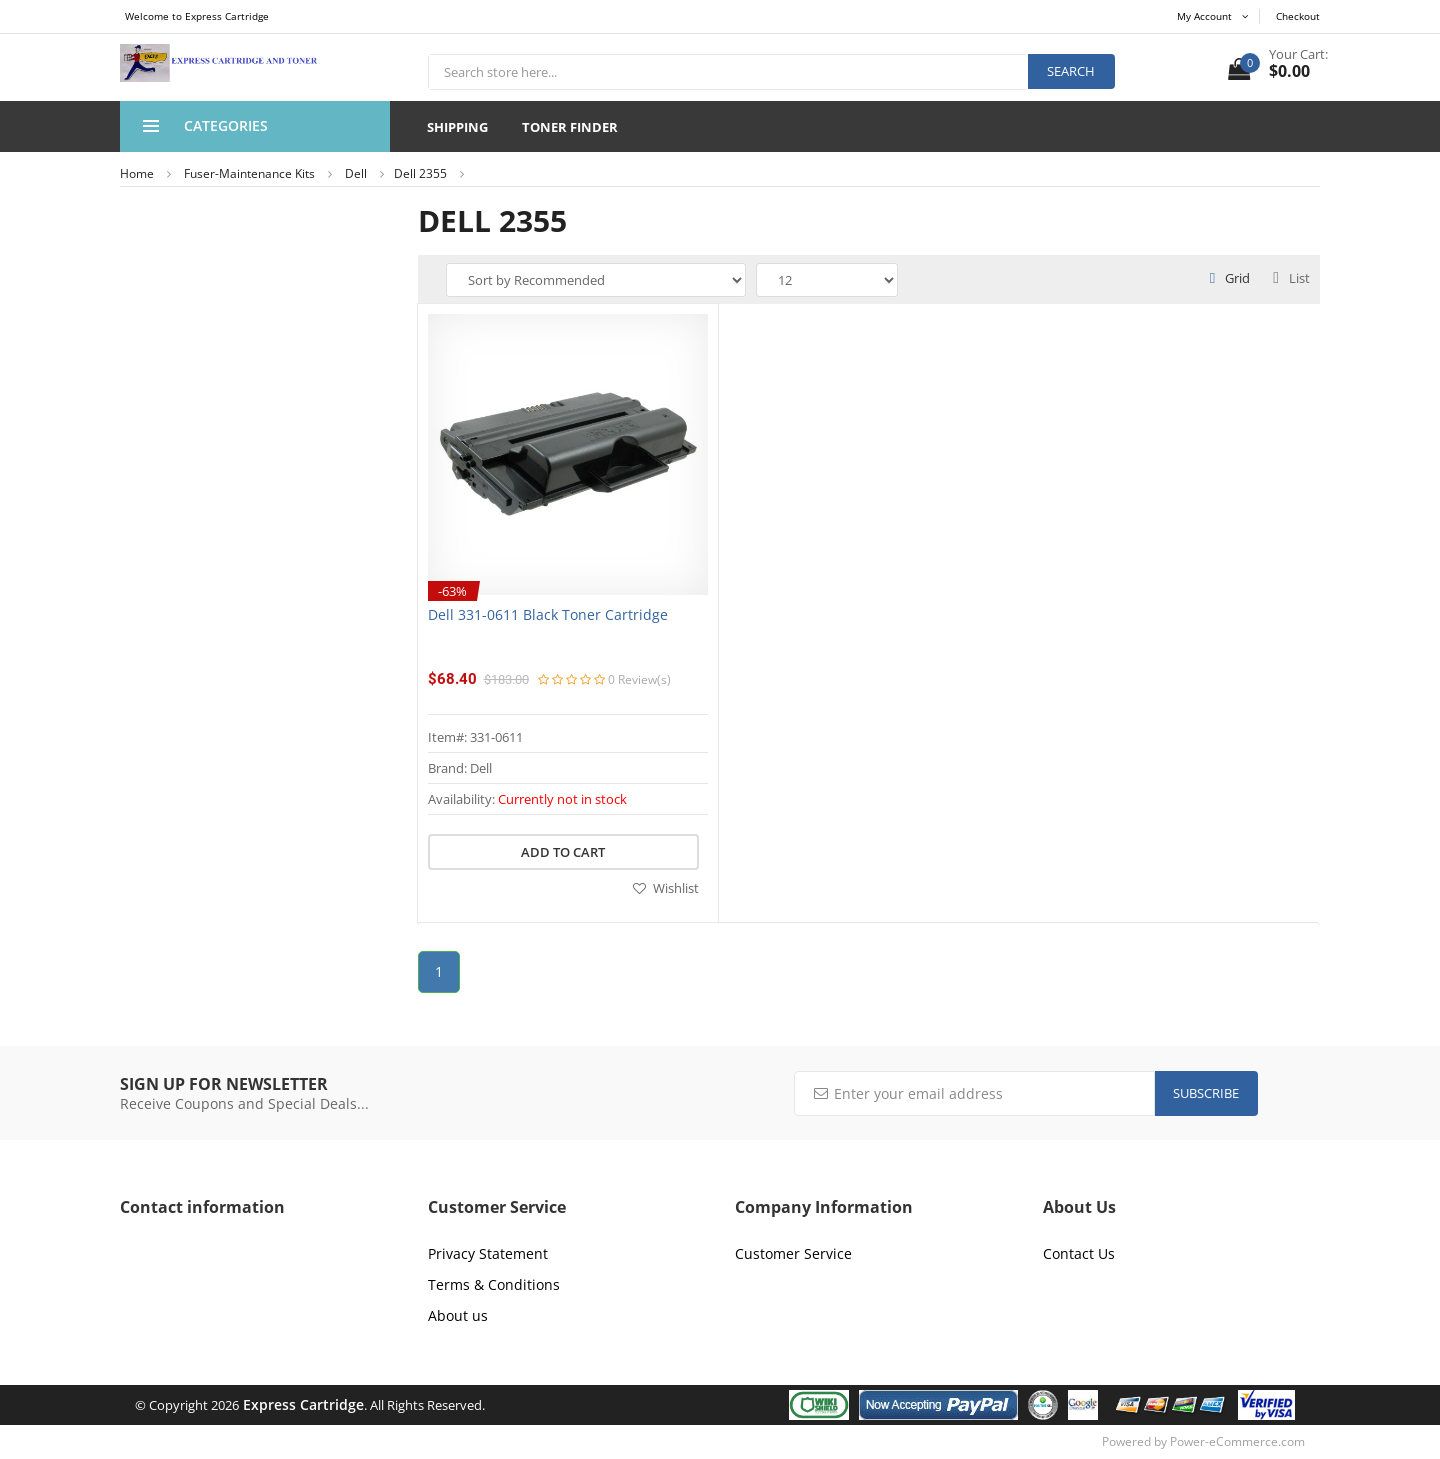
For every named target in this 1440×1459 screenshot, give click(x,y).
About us (458, 1315)
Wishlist (666, 888)
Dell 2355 (420, 173)
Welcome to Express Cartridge (197, 16)
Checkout (1298, 16)
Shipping (457, 127)
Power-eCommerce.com (1237, 1441)
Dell (356, 173)
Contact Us (1079, 1253)
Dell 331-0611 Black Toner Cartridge (548, 614)
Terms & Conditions (494, 1284)
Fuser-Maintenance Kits (249, 173)
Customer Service (793, 1253)
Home (137, 173)
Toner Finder (570, 127)
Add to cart (563, 852)
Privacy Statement (488, 1253)
